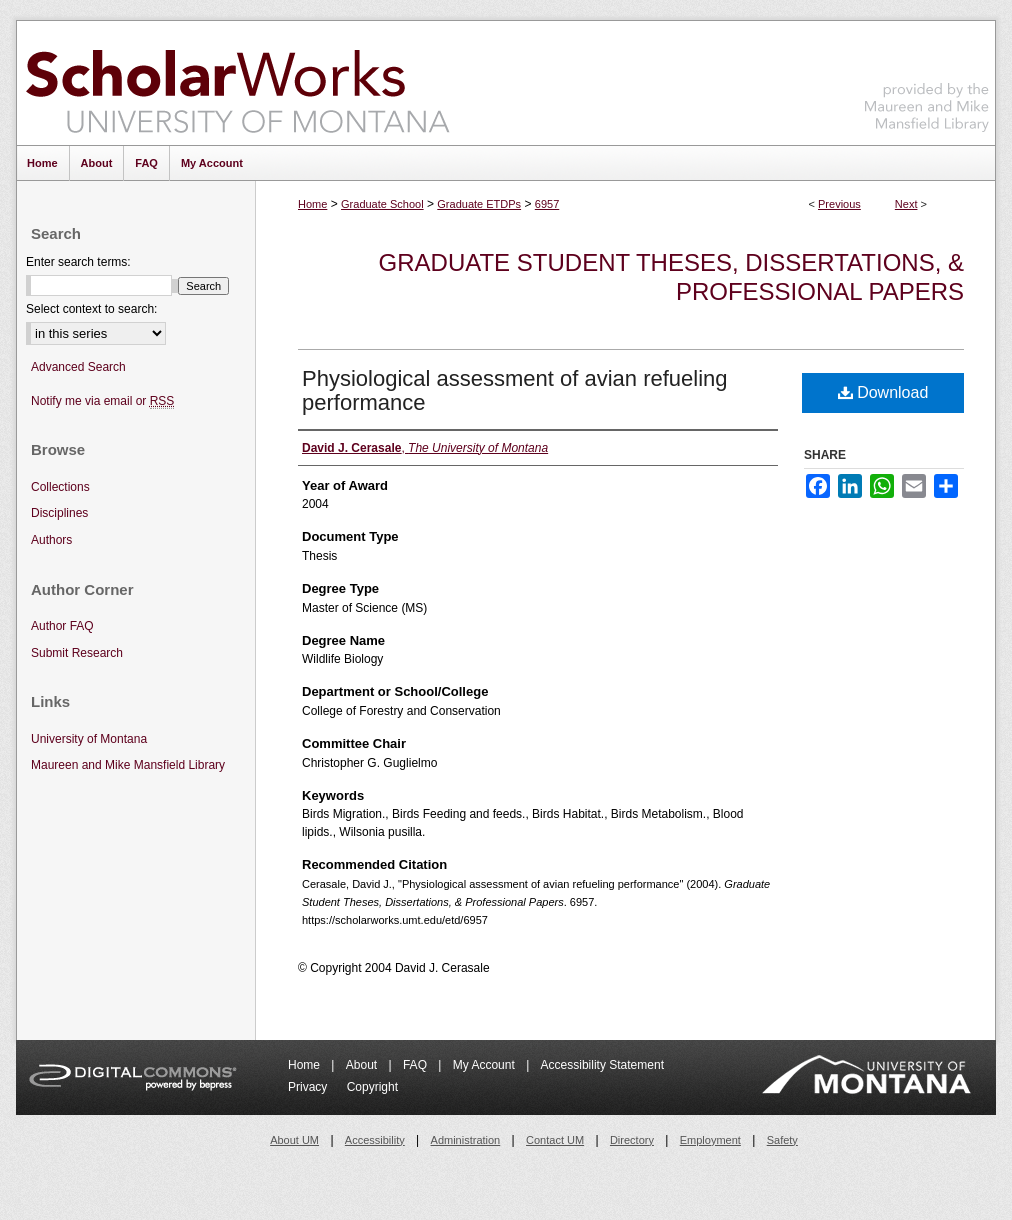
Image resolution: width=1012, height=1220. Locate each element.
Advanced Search (78, 367)
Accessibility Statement (602, 1065)
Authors (51, 540)
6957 (547, 204)
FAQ (416, 1065)
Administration (466, 1140)
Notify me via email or (102, 401)
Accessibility (375, 1140)
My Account (485, 1065)
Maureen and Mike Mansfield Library (927, 79)
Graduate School (382, 204)
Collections (60, 487)
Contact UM (555, 1140)
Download (883, 392)
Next (906, 204)
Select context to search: (91, 309)
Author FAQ (62, 626)
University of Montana (89, 739)
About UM (294, 1140)
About (363, 1065)
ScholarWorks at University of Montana (237, 83)
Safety (782, 1140)
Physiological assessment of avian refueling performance (515, 390)
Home (312, 204)
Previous (839, 204)
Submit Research (77, 653)
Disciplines (59, 513)
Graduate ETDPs (479, 204)
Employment (710, 1140)
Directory (632, 1140)
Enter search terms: (78, 262)
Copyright (372, 1087)
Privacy (309, 1087)
